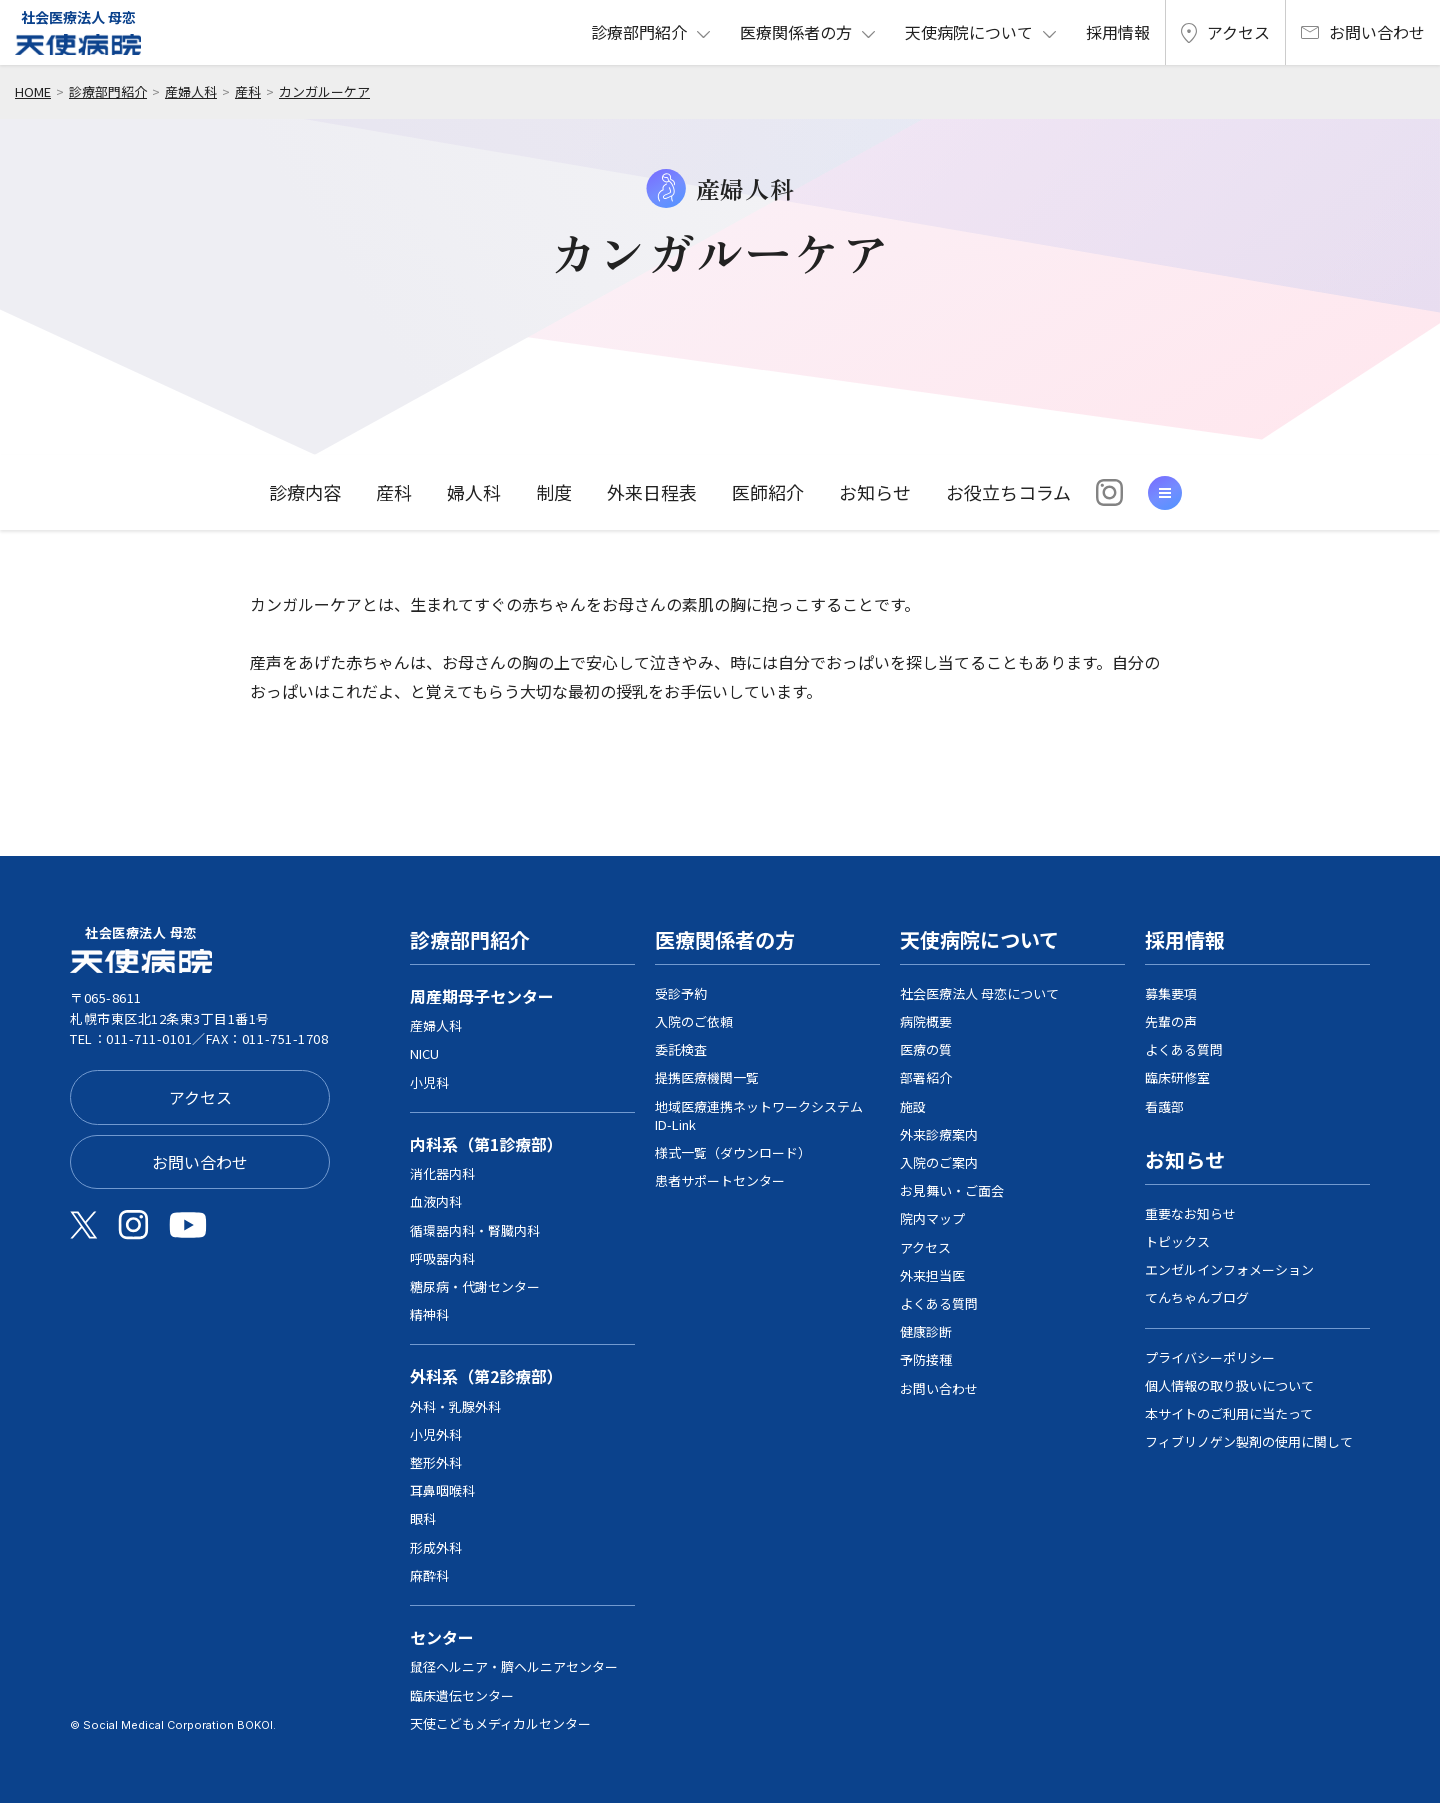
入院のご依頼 (694, 1021)
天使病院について (969, 32)
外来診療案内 (939, 1134)
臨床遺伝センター (462, 1695)
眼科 (423, 1518)
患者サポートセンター (720, 1180)
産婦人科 (191, 91)
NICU (424, 1053)
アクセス (1225, 32)
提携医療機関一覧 (707, 1077)
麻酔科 (429, 1575)
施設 (913, 1106)
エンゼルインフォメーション (1229, 1269)
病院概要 (926, 1021)
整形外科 (436, 1462)
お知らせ (875, 492)
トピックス (1177, 1241)
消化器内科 (442, 1173)
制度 (554, 492)
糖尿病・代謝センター (475, 1286)
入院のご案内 (939, 1162)
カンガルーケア (324, 91)
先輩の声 (1171, 1021)
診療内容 (305, 492)
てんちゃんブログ (1197, 1297)
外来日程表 (652, 492)
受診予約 (681, 993)
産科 (248, 91)
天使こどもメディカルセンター (500, 1723)
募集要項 (1171, 993)
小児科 (429, 1082)
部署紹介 (926, 1077)
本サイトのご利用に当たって (1229, 1413)
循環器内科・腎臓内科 (475, 1230)
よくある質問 (939, 1303)
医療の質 (926, 1049)
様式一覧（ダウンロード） (733, 1152)
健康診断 (926, 1331)
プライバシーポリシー (1210, 1357)
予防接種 (926, 1359)
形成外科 (436, 1547)
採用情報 (1118, 32)
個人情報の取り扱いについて (1229, 1385)
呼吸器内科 (442, 1258)
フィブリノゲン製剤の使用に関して (1249, 1441)
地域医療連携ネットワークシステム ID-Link (759, 1115)
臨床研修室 (1177, 1077)
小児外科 (436, 1434)
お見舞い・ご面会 (952, 1190)
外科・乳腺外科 (455, 1406)
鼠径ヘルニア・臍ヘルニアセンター (514, 1666)
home (33, 91)
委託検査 (681, 1049)
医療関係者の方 (796, 32)
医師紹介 (768, 492)
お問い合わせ (1363, 32)
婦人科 (474, 492)
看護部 (1164, 1106)
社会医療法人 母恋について (979, 993)
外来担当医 (932, 1275)
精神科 (429, 1314)
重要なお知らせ (1190, 1213)
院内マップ (932, 1218)
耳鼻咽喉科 (442, 1490)
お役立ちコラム (1008, 492)
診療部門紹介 (639, 32)
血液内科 (436, 1201)
